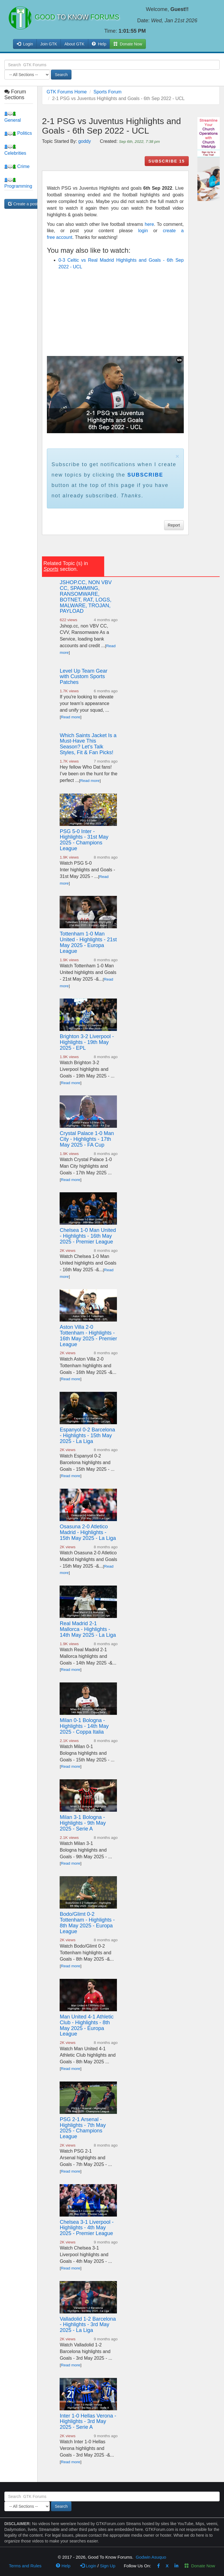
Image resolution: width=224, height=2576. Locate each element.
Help (99, 44)
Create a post (23, 204)
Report (174, 525)
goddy (84, 141)
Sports (50, 569)
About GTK (74, 44)
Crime (17, 166)
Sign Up (107, 2565)
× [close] (177, 456)
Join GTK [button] (48, 44)
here (149, 224)
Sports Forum (107, 91)
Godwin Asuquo (151, 2557)
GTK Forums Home (67, 91)
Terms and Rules (25, 2565)
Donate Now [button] (127, 44)
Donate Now (199, 2565)
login (143, 230)
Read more (70, 717)
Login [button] (25, 44)
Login (88, 2565)
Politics (18, 133)
